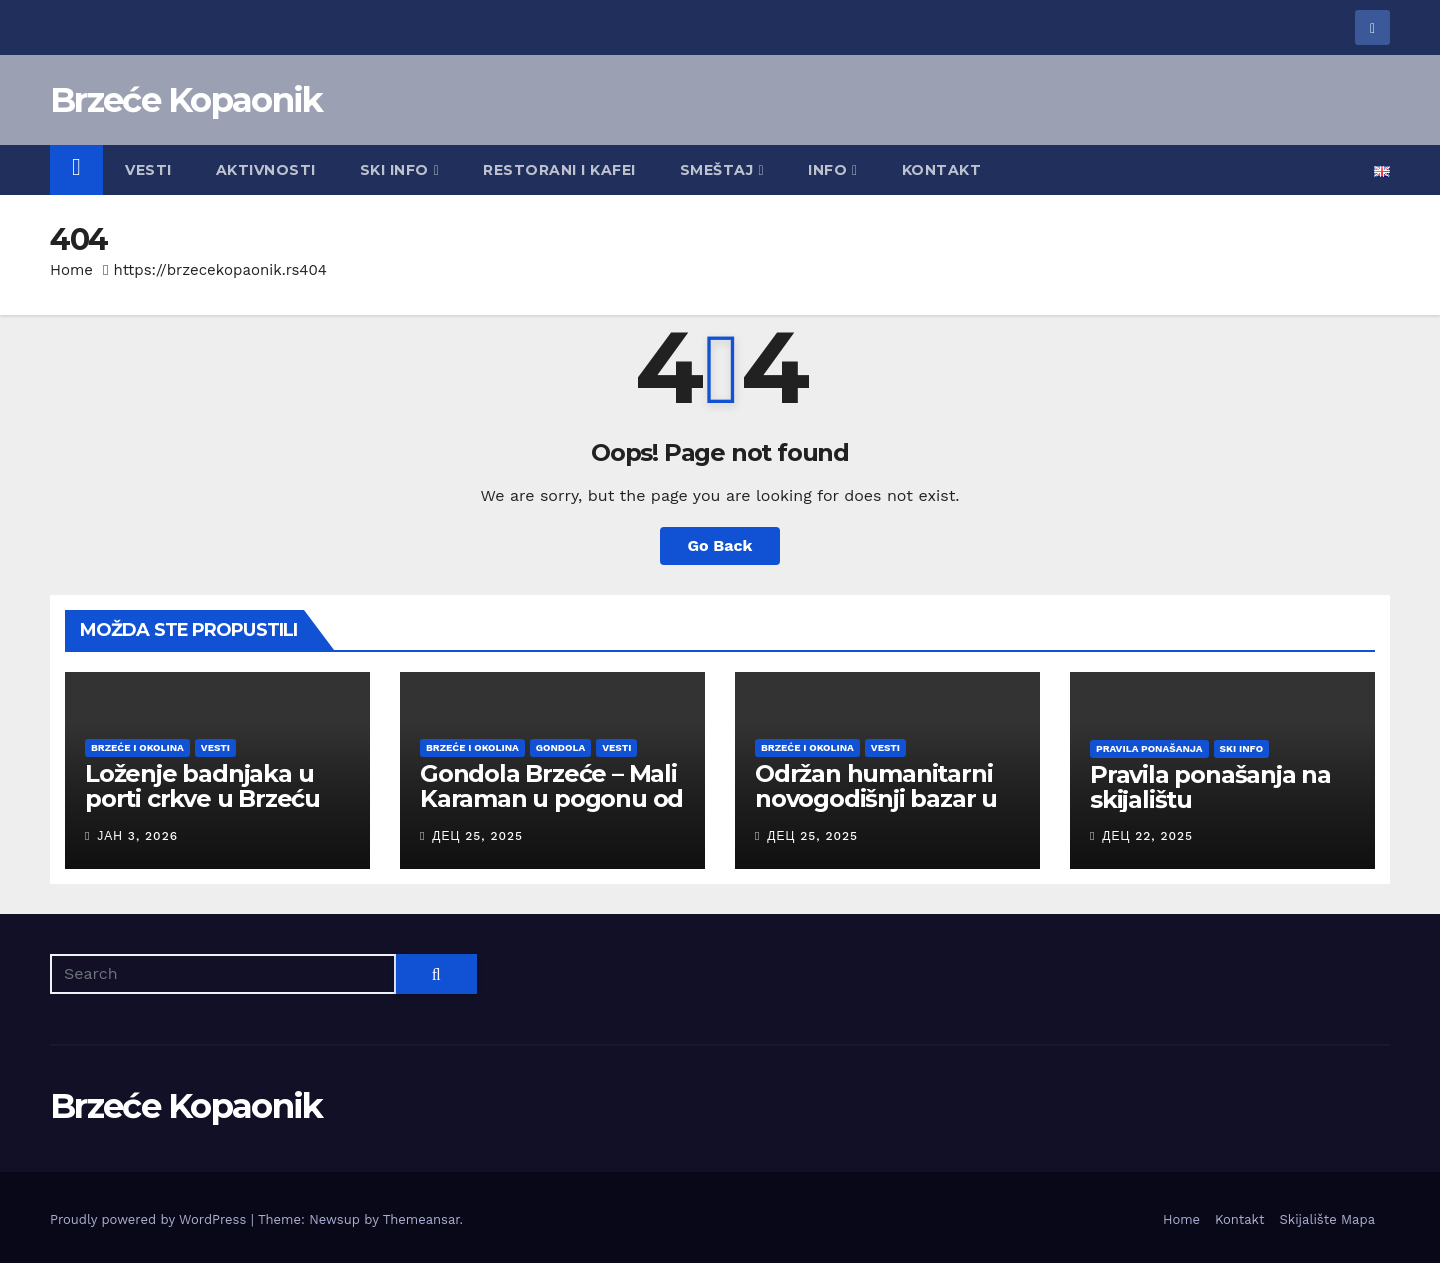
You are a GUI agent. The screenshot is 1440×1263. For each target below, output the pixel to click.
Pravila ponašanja (1149, 748)
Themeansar (421, 1219)
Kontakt (942, 170)
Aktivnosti (266, 170)
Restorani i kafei (559, 170)
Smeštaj (722, 170)
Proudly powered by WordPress (150, 1219)
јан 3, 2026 (137, 836)
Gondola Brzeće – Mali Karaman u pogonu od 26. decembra (551, 798)
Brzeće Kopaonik (186, 100)
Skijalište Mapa (1327, 1219)
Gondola (560, 747)
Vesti (148, 170)
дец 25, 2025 (477, 836)
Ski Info (400, 170)
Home (71, 270)
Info (833, 170)
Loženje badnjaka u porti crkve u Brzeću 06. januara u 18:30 (202, 798)
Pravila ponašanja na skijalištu (1210, 787)
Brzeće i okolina (137, 747)
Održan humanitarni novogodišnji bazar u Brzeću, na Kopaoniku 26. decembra (883, 811)
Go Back (720, 545)
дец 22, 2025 (1147, 836)
